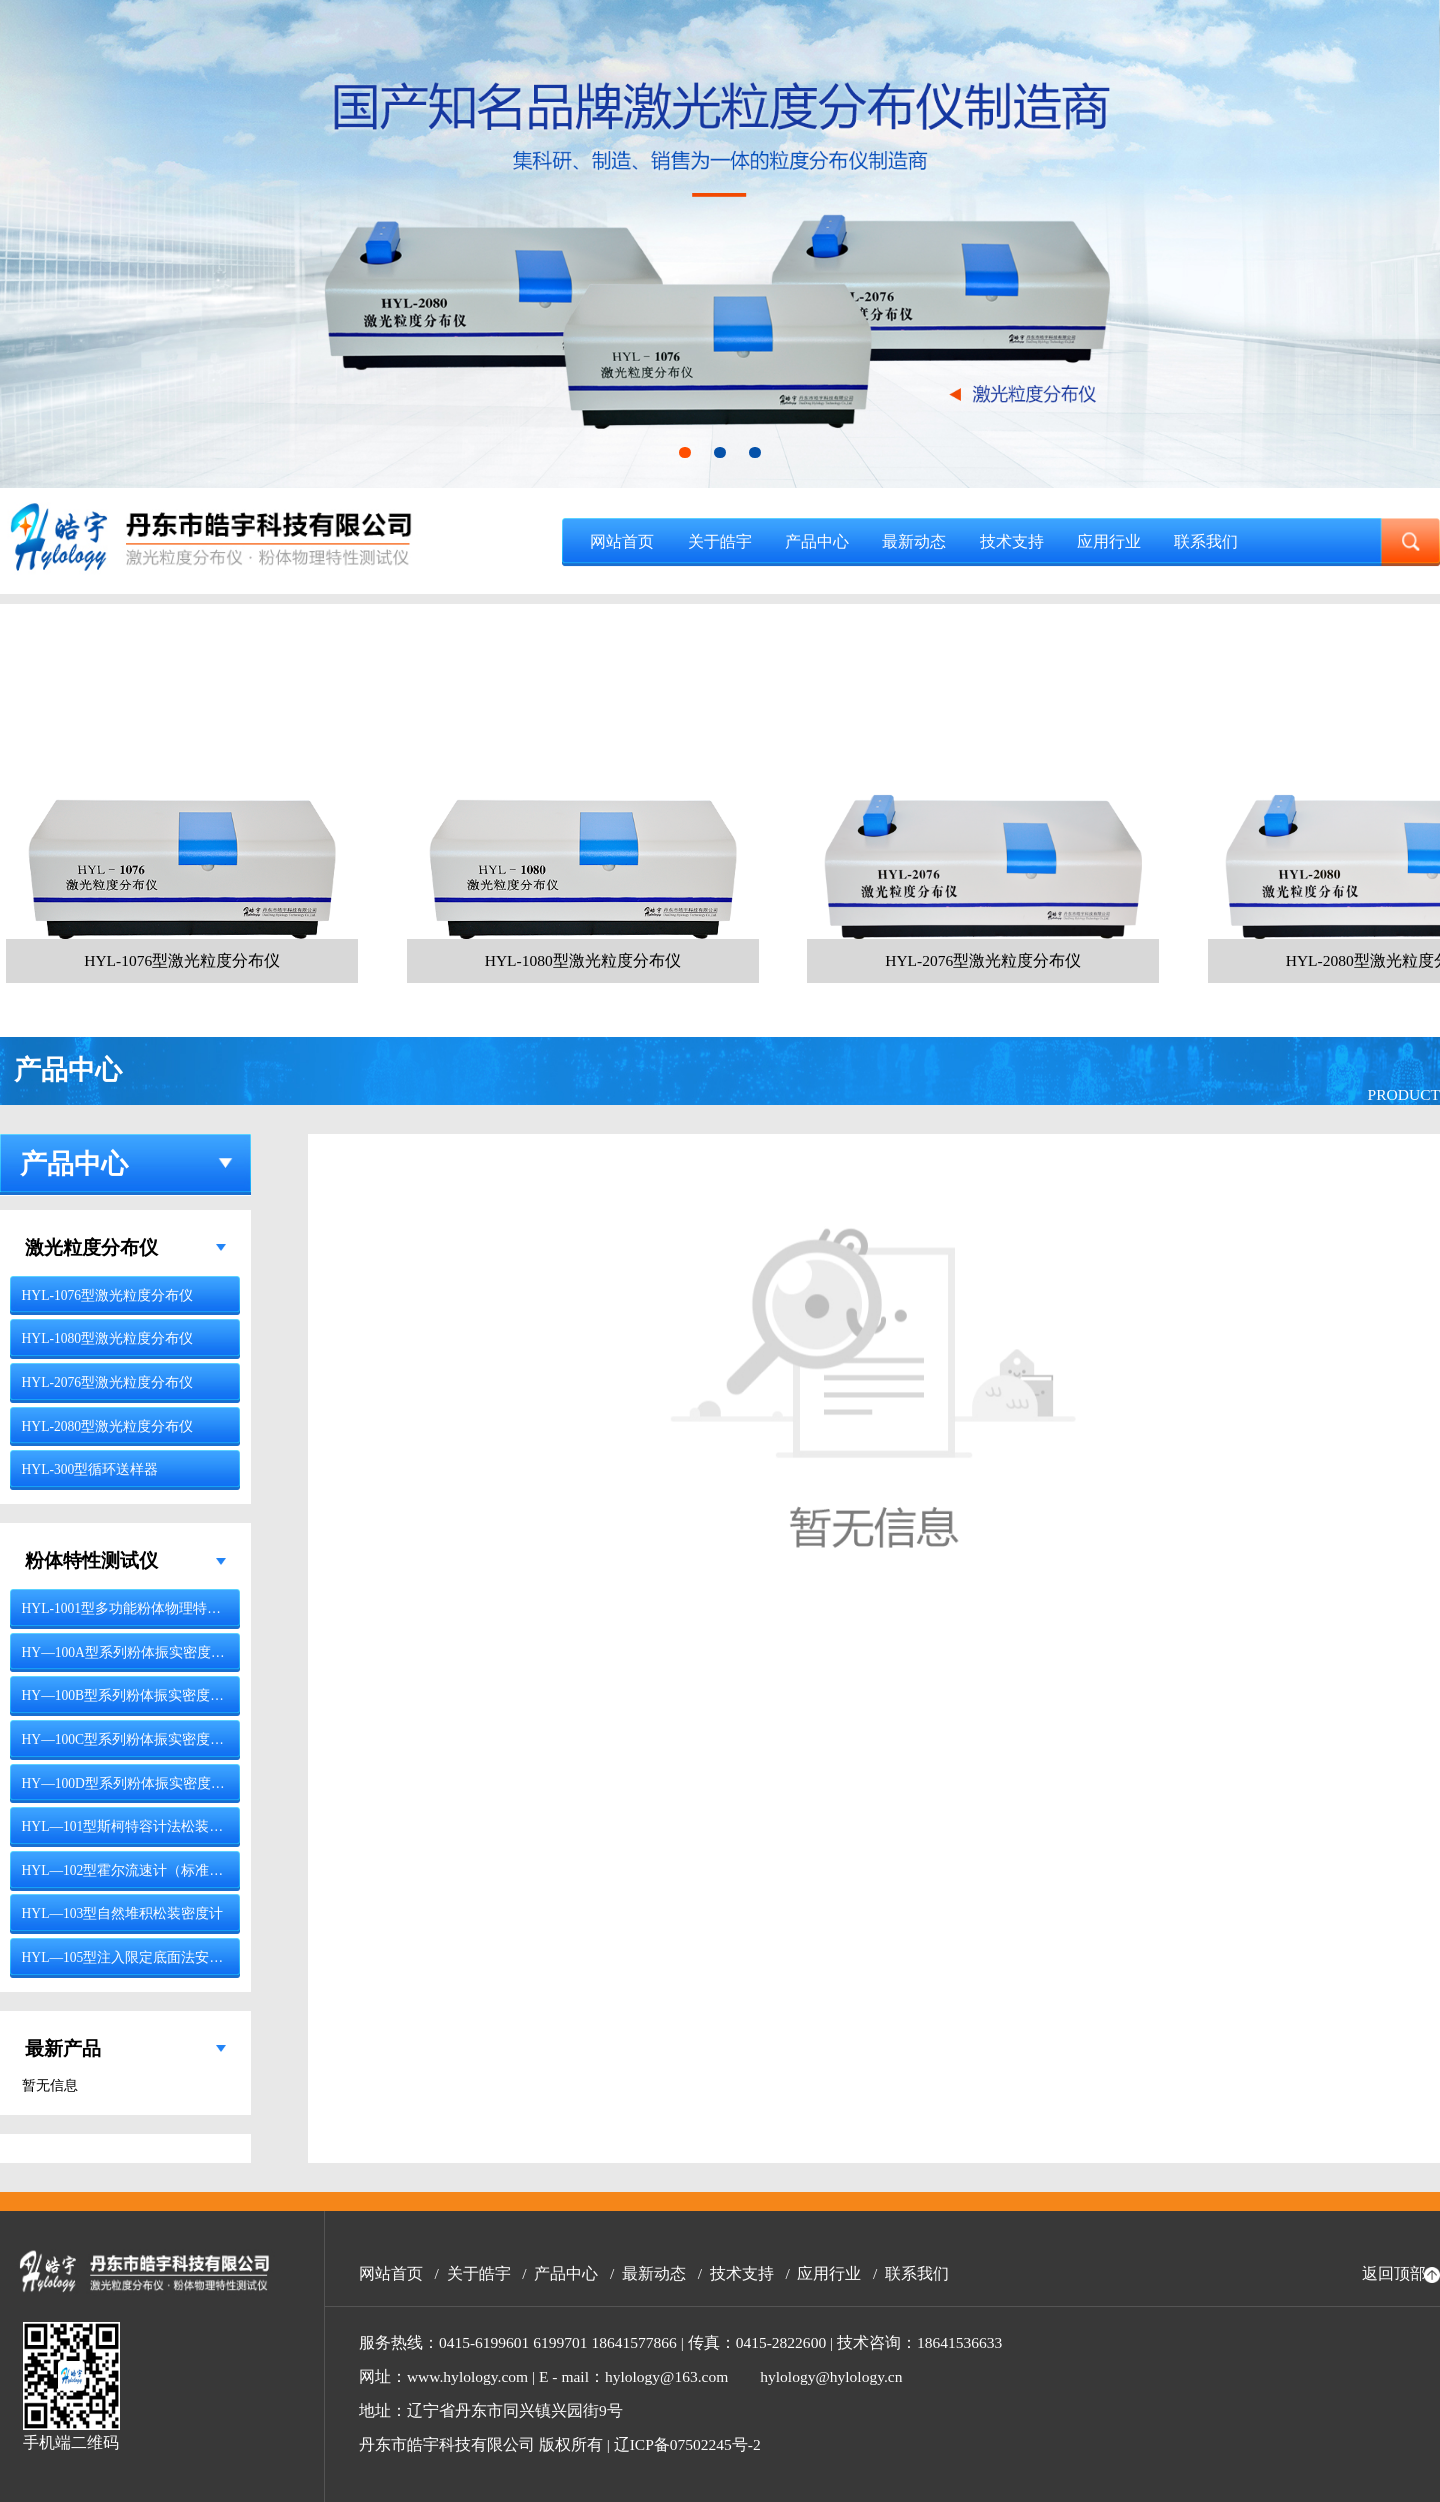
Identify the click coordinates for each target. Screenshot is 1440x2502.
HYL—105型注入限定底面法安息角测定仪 (151, 1957)
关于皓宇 (720, 541)
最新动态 (914, 541)
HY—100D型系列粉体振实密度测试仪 (137, 1783)
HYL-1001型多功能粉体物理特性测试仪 (143, 1608)
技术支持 (1012, 541)
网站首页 (622, 541)
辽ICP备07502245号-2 (687, 2444)
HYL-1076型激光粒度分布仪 (108, 1295)
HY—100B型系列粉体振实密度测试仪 (137, 1695)
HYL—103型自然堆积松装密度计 (123, 1913)
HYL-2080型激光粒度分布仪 (108, 1426)
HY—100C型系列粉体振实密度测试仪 (137, 1739)
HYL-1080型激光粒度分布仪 (108, 1338)
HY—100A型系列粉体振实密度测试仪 (137, 1652)
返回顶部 (1394, 2273)
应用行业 (1109, 541)
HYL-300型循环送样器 (90, 1469)
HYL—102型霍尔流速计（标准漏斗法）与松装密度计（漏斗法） (221, 1870)
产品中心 (817, 541)
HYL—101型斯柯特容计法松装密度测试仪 (151, 1826)
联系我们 (1206, 541)
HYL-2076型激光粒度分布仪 (108, 1382)
